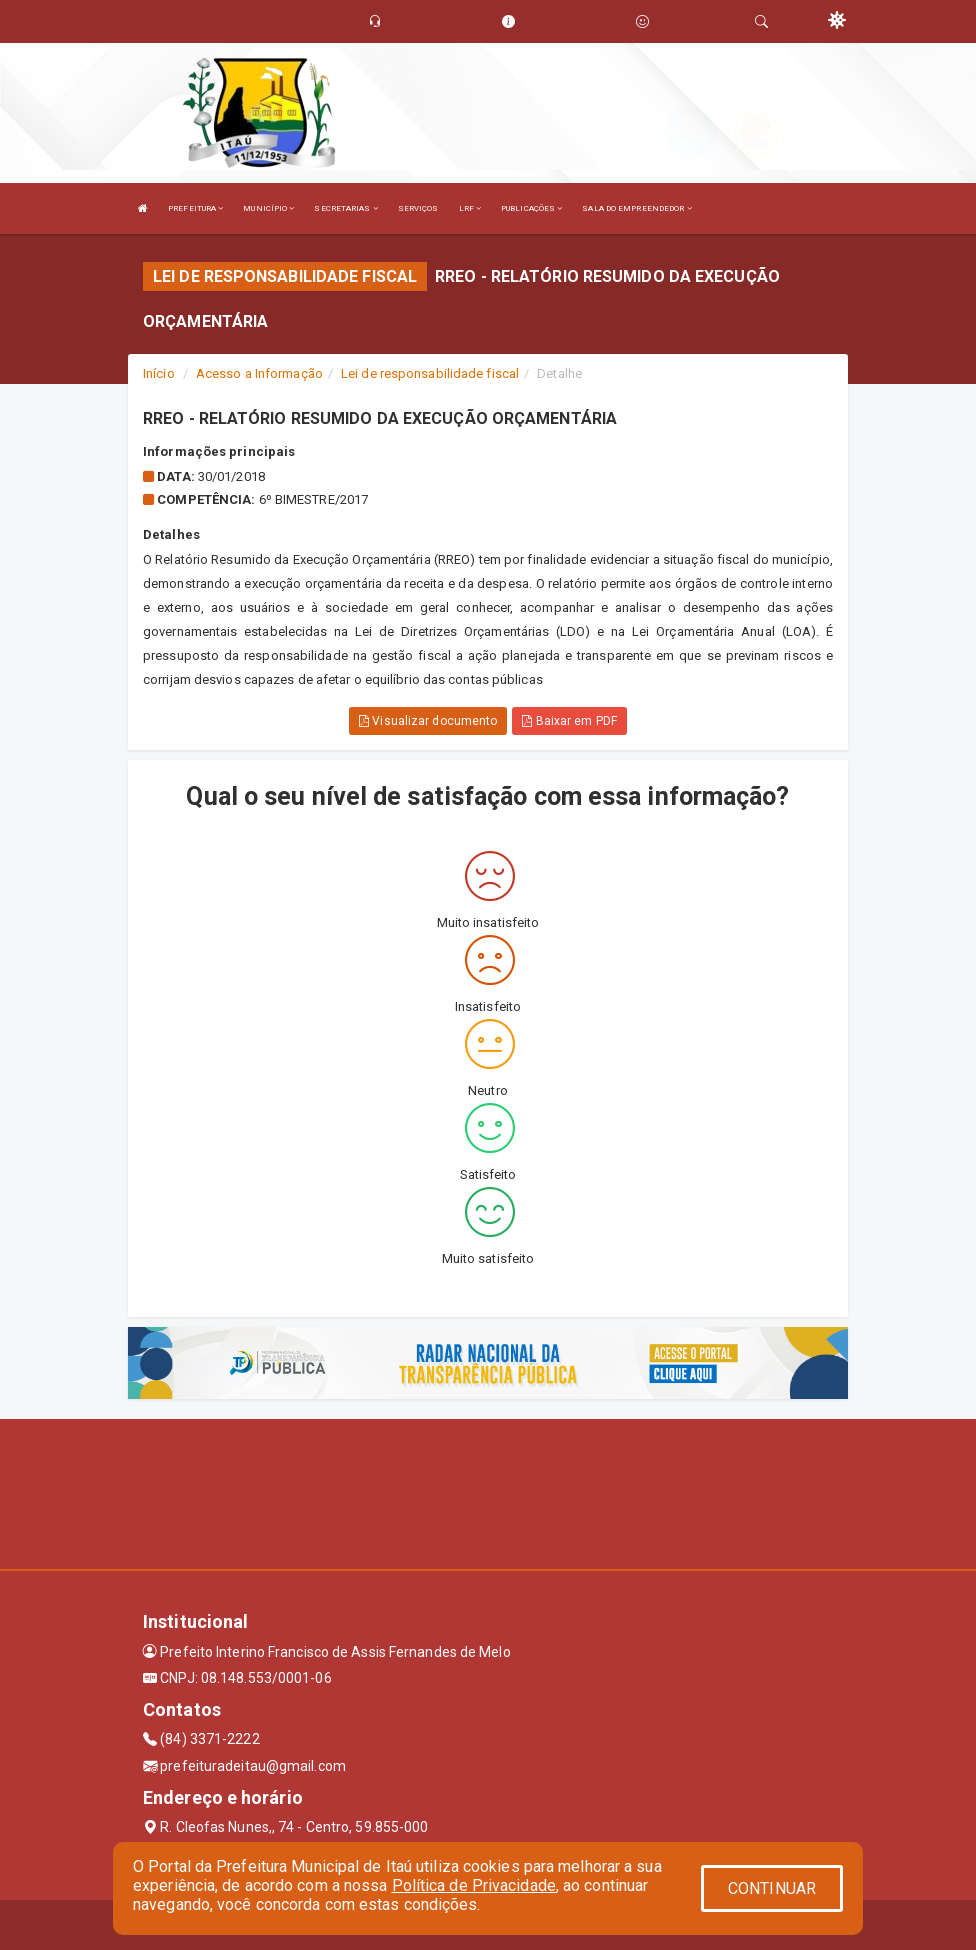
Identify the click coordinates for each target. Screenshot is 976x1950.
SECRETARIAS (345, 208)
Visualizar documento (428, 721)
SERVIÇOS (418, 208)
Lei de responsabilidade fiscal (430, 373)
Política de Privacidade (474, 1885)
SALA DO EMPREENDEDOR (636, 208)
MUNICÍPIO (268, 208)
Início (159, 373)
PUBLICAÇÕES (531, 208)
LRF (470, 208)
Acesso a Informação (259, 373)
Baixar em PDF (569, 721)
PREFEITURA (195, 208)
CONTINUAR (772, 1888)
